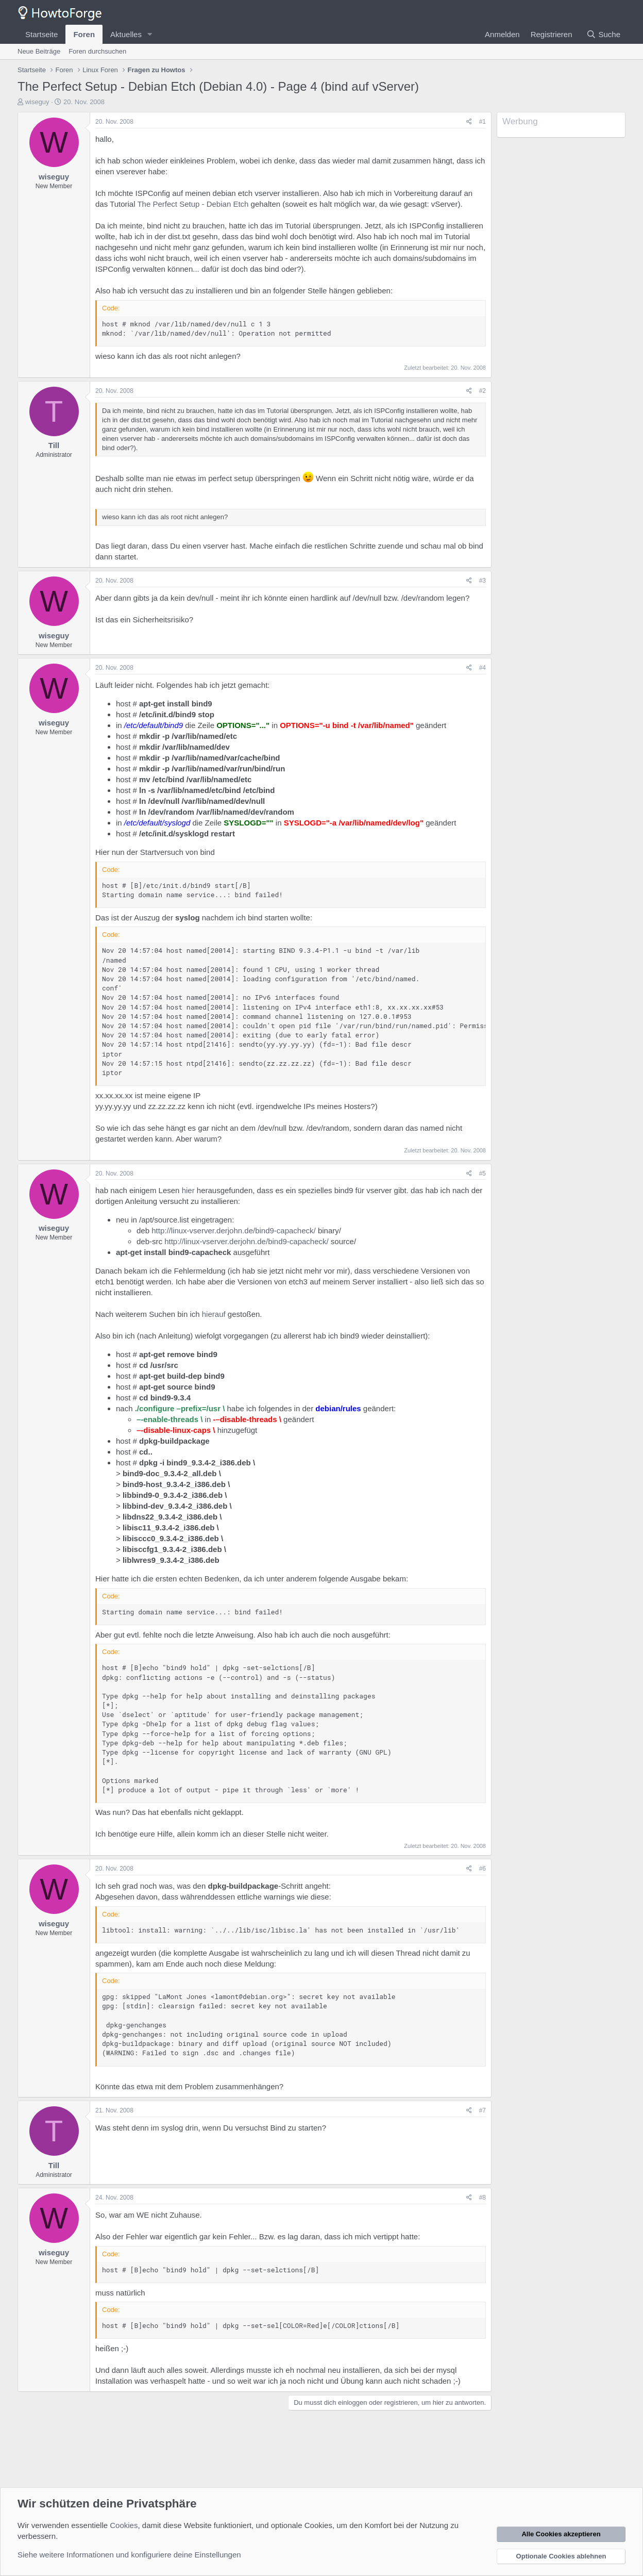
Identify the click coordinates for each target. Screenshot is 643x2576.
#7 (482, 2110)
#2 (482, 390)
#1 (482, 121)
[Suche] (603, 34)
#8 (482, 2197)
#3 (482, 580)
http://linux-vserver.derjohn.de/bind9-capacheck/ (233, 1230)
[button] (150, 34)
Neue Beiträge (39, 51)
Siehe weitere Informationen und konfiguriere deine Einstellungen (129, 2554)
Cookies (124, 2525)
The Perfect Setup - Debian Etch (192, 204)
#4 (482, 667)
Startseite (41, 34)
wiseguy (37, 102)
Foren (84, 34)
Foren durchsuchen (97, 51)
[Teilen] (469, 122)
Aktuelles (126, 34)
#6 (482, 1868)
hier (188, 1190)
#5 (482, 1173)
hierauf (214, 1314)
